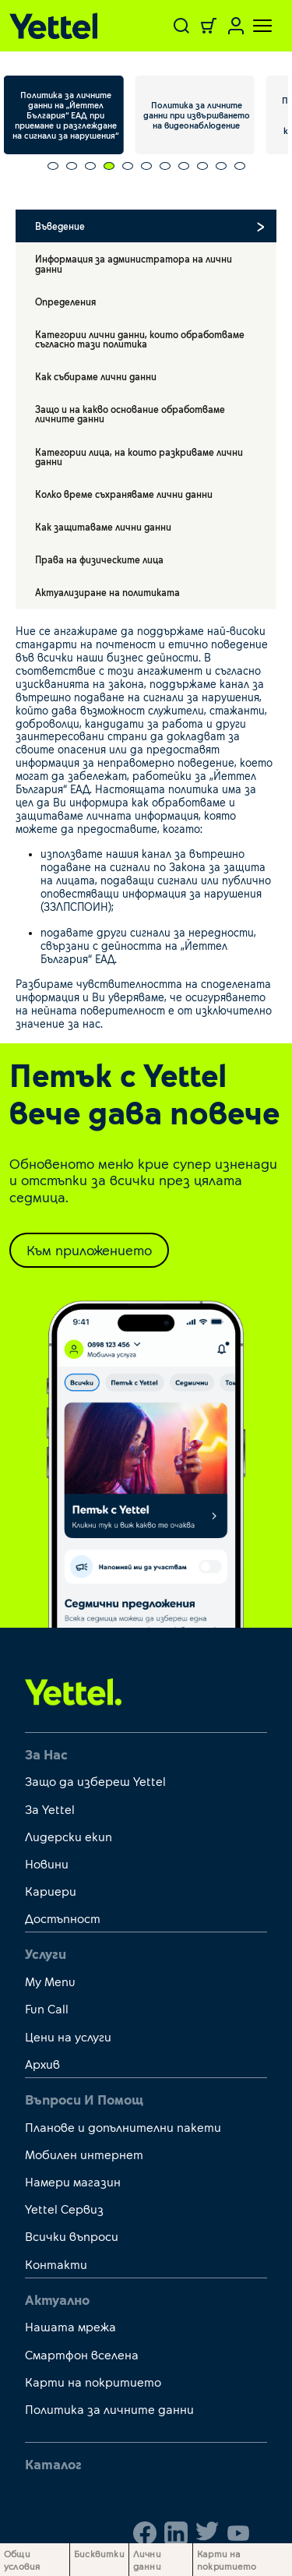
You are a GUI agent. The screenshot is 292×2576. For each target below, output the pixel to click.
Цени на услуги (68, 2036)
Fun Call (47, 2008)
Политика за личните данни (109, 2408)
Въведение (60, 226)
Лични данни (147, 2559)
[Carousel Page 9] (202, 166)
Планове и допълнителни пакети (123, 2126)
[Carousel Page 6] (146, 166)
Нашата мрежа (70, 2326)
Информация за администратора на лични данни (133, 263)
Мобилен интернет (84, 2154)
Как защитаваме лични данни (103, 526)
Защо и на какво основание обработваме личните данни (130, 414)
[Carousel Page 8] (183, 166)
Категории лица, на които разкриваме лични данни (139, 456)
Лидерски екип (68, 1836)
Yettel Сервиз (64, 2208)
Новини (47, 1863)
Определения (65, 301)
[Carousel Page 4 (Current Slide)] (109, 166)
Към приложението (89, 1249)
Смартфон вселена (82, 2354)
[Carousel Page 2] (71, 166)
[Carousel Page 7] (165, 166)
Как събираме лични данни (96, 376)
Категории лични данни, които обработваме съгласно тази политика (140, 339)
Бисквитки (99, 2553)
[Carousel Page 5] (127, 166)
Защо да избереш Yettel (95, 1780)
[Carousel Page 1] (52, 166)
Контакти (56, 2264)
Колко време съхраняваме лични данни (124, 494)
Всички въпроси (71, 2235)
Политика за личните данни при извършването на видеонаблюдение (196, 115)
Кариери (50, 1890)
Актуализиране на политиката (107, 592)
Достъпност (62, 1918)
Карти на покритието (93, 2381)
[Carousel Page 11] (239, 166)
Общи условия (22, 2559)
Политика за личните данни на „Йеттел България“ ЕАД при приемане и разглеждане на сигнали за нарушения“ (65, 115)
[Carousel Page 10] (221, 166)
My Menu (50, 1981)
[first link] (73, 1690)
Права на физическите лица (99, 559)
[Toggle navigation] (253, 25)
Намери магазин (73, 2181)
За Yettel (50, 1808)
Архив (42, 2063)
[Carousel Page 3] (90, 166)
